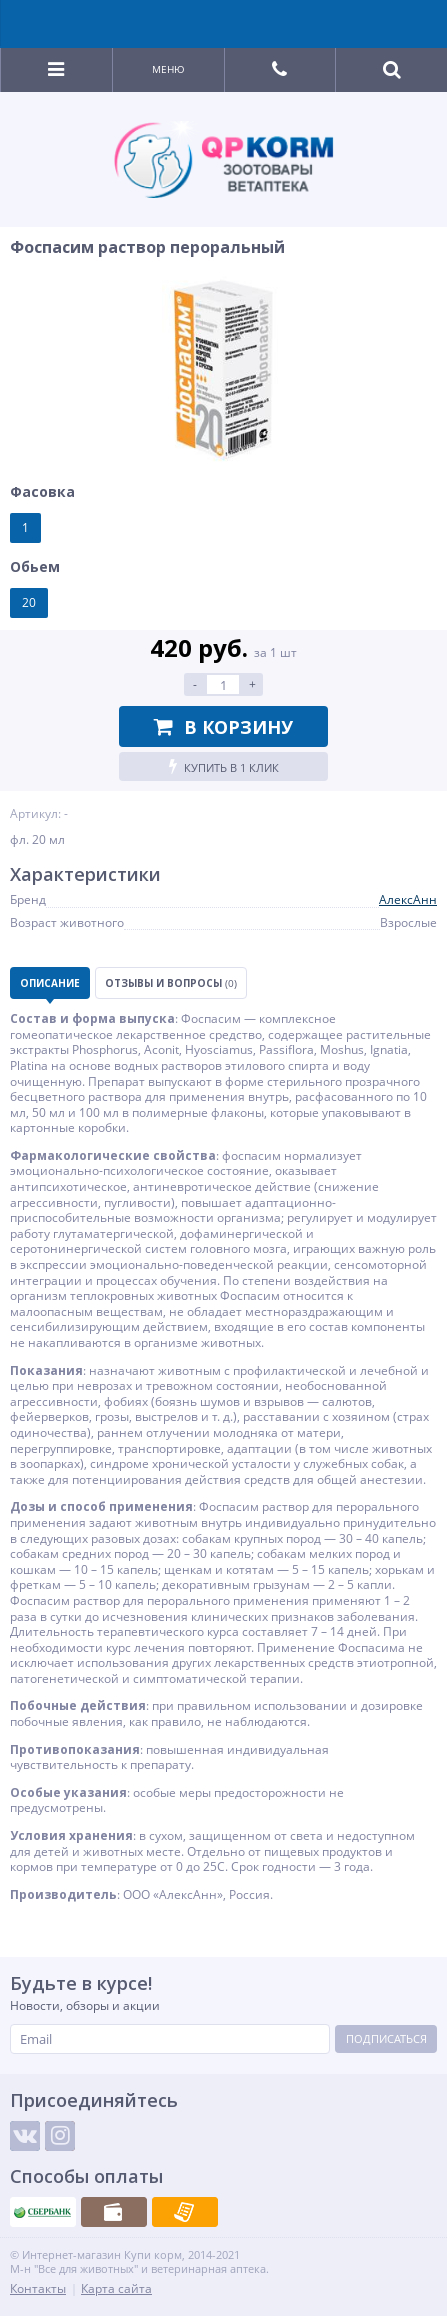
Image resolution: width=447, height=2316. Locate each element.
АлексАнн (408, 899)
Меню (168, 69)
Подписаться (386, 2038)
